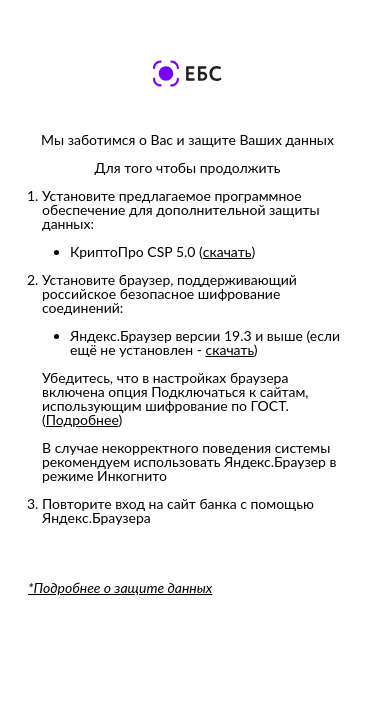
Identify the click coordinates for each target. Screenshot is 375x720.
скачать (227, 251)
